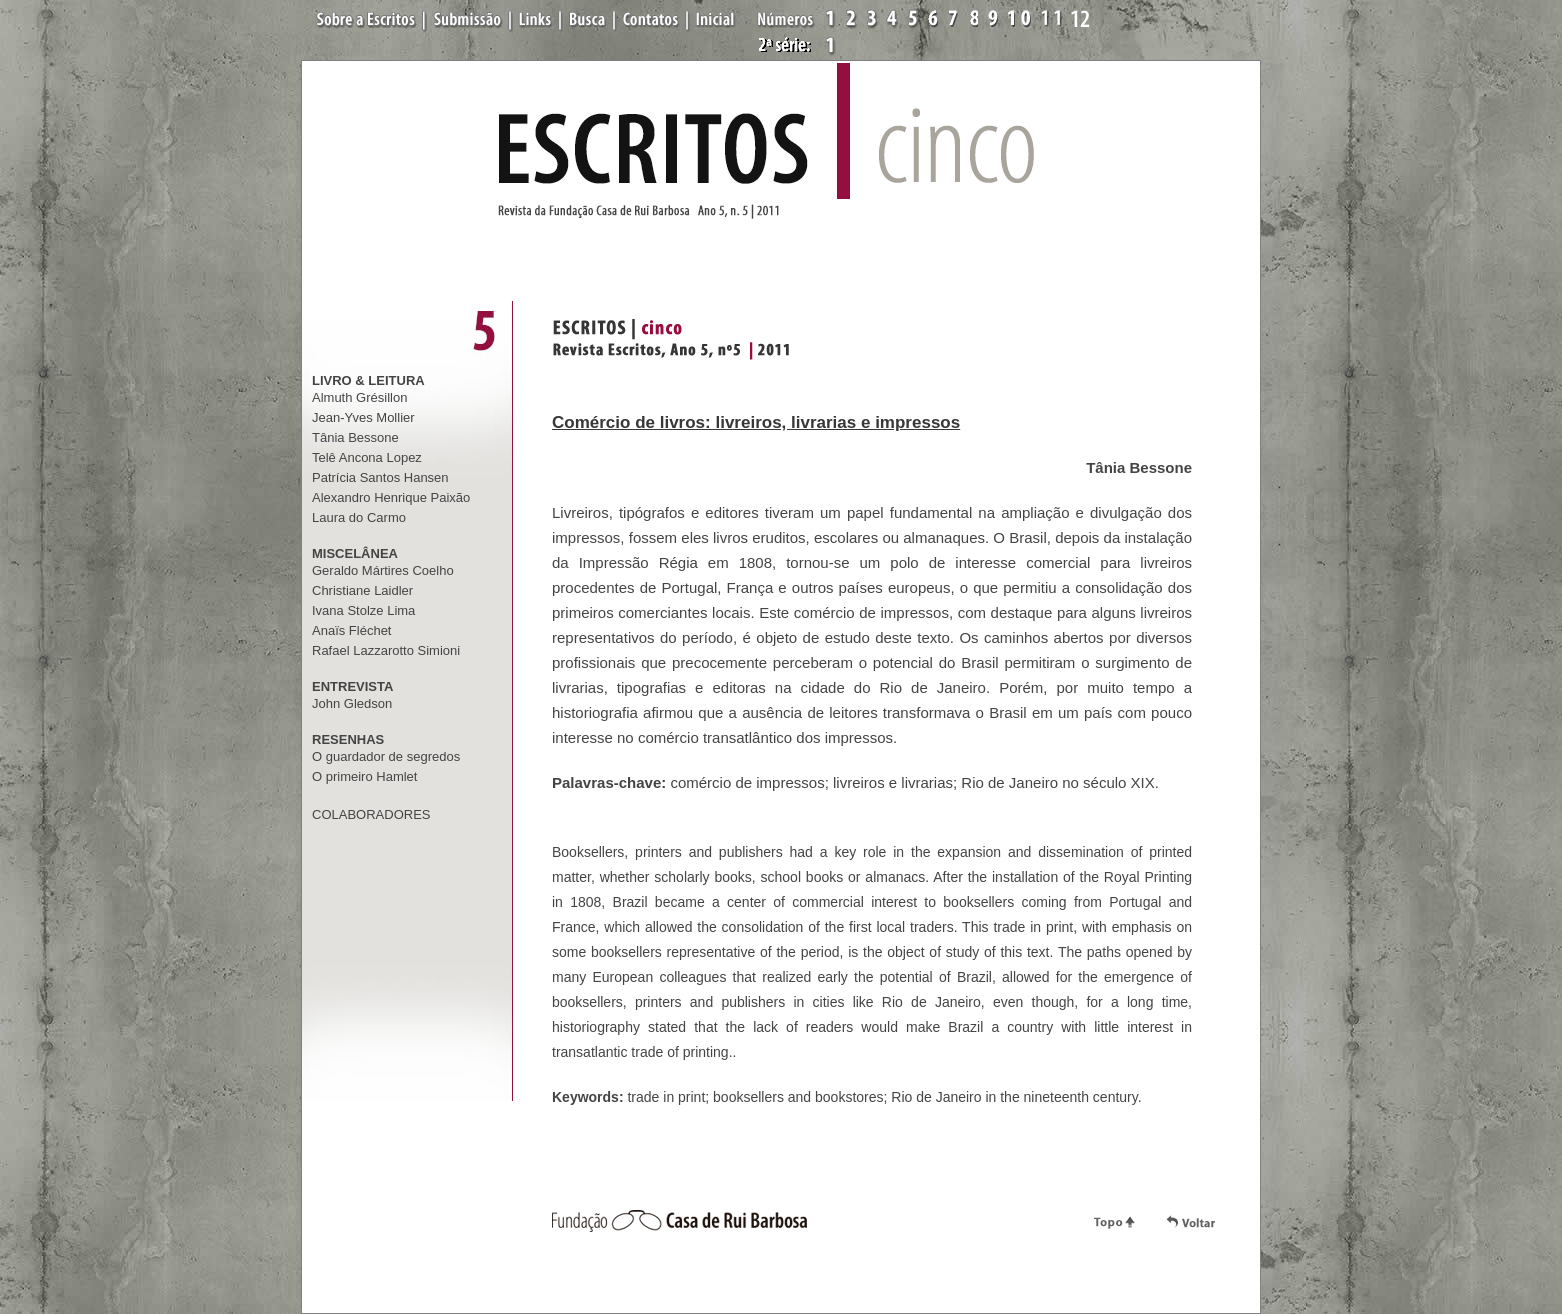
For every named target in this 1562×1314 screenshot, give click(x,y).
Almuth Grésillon (359, 397)
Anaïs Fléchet (352, 630)
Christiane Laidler (362, 590)
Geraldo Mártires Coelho (383, 570)
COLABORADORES (371, 814)
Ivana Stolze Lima (363, 610)
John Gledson (352, 703)
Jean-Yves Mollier (363, 417)
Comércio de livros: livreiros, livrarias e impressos (756, 422)
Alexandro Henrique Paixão (391, 497)
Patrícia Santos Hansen (380, 477)
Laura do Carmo (359, 517)
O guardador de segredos (386, 756)
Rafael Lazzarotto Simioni (386, 650)
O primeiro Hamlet (364, 776)
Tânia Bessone (355, 437)
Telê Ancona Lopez (367, 457)
